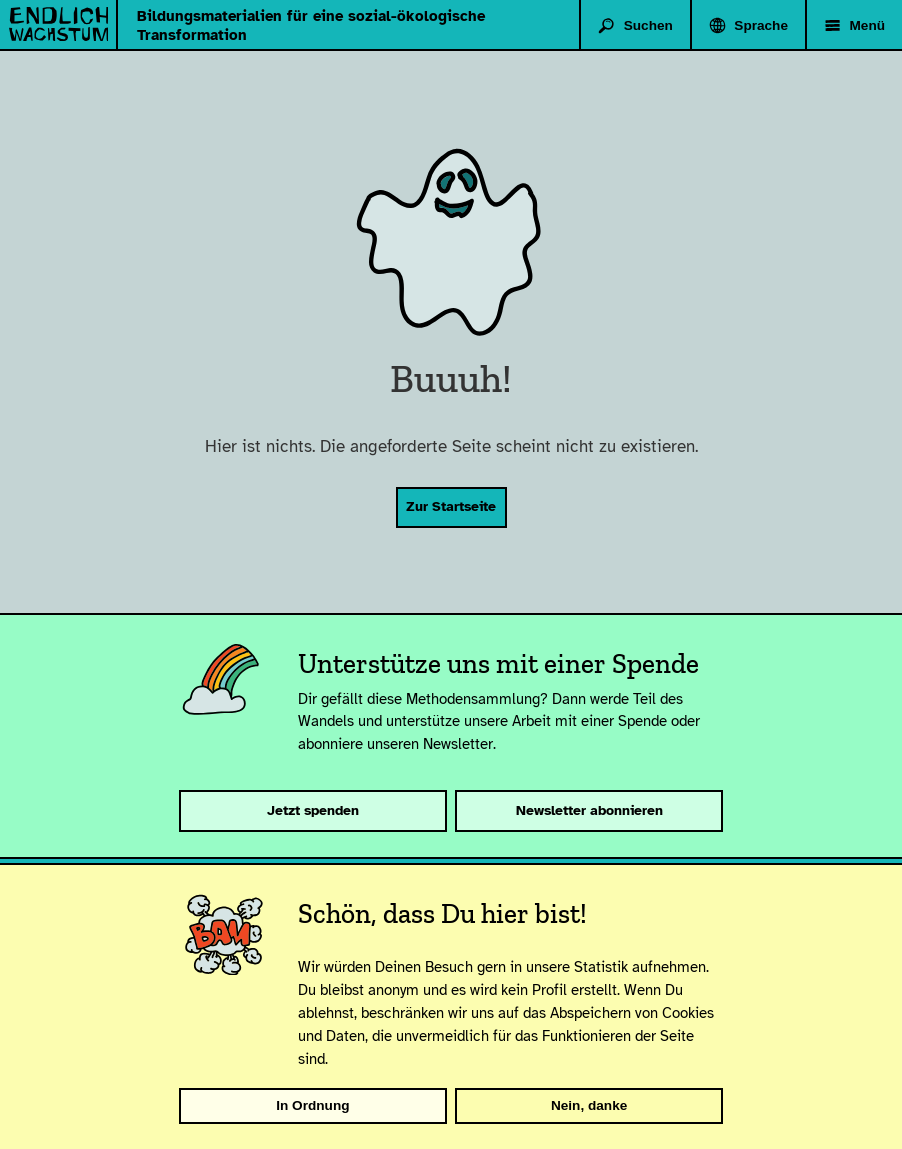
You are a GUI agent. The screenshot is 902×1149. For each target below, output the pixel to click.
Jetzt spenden (313, 810)
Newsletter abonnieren (589, 810)
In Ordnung (312, 1105)
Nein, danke (589, 1105)
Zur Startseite (451, 506)
